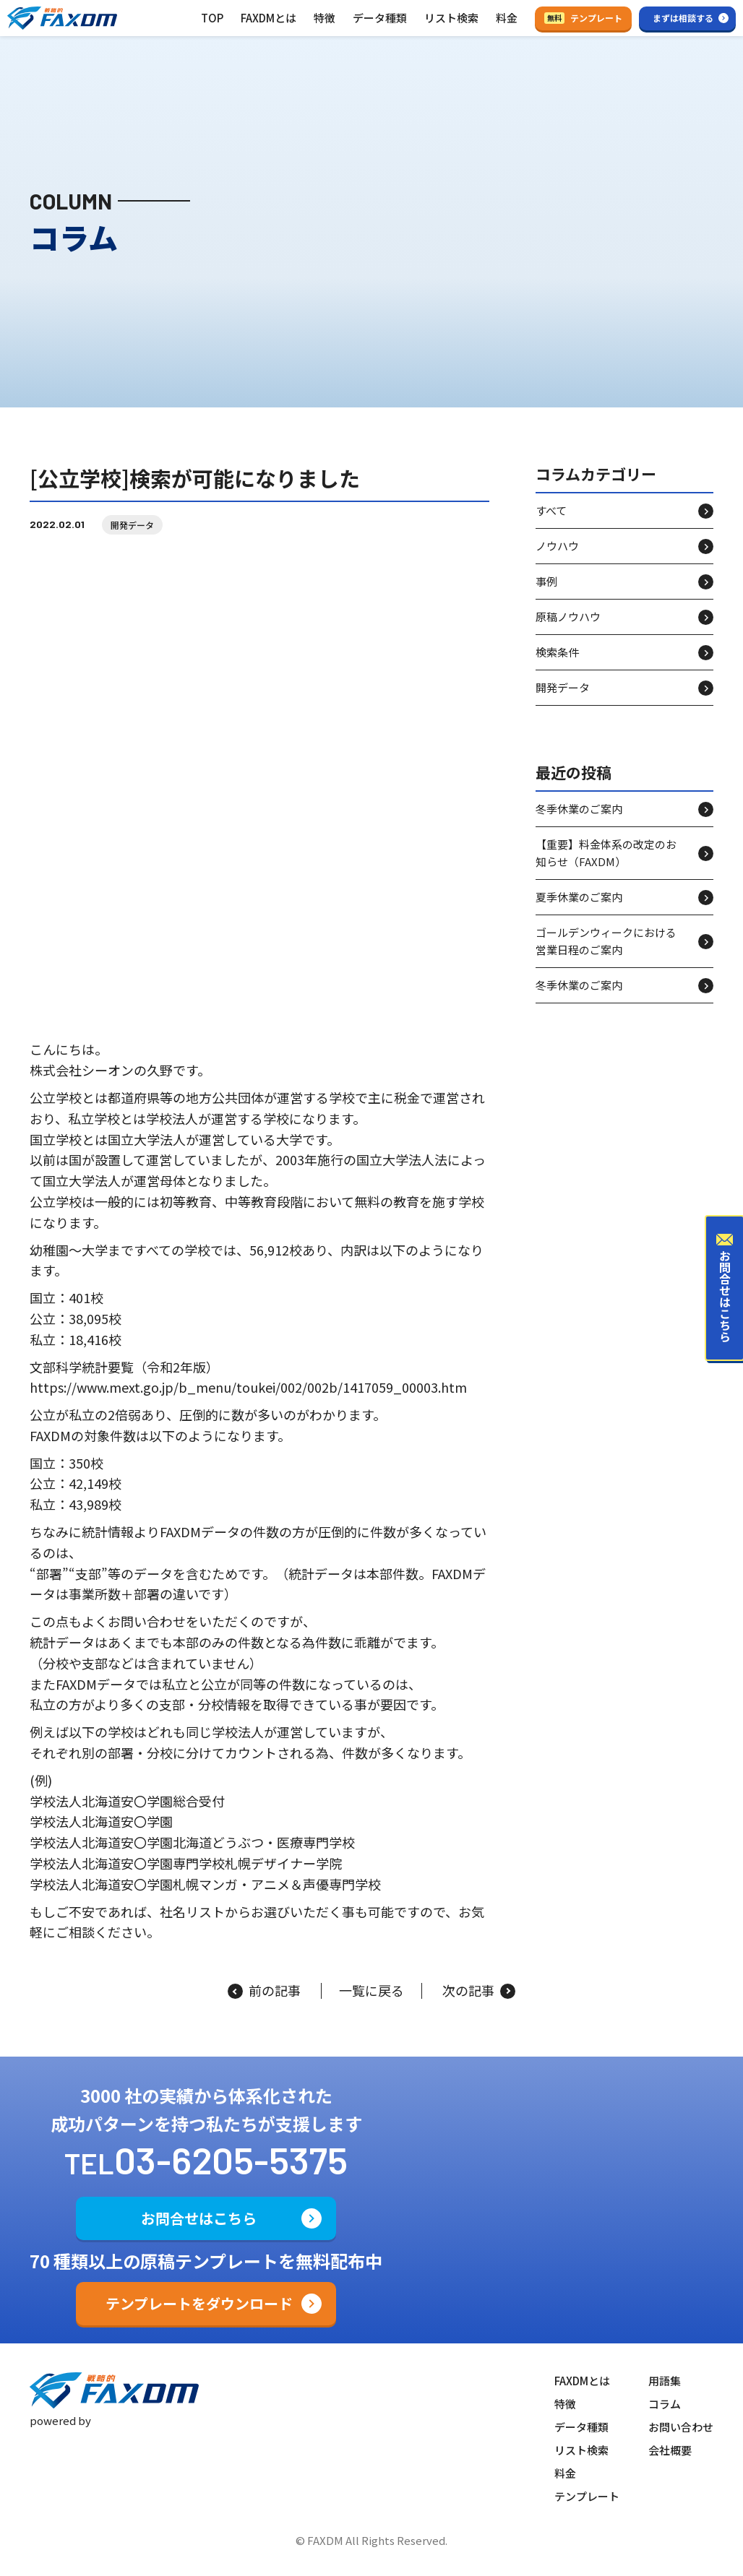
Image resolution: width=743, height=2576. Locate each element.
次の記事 (478, 1991)
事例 (546, 581)
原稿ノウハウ (568, 616)
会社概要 (670, 2450)
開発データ (132, 525)
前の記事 (264, 1991)
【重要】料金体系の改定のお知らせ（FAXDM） (606, 853)
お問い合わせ (680, 2426)
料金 (506, 17)
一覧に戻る (371, 1991)
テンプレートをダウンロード (199, 2303)
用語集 (664, 2380)
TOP (212, 17)
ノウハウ (557, 545)
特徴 (324, 17)
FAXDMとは (268, 17)
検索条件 (557, 652)
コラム (664, 2403)
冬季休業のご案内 (579, 808)
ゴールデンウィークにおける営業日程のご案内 (606, 941)
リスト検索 (451, 17)
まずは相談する (683, 18)
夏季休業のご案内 (579, 896)
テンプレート (583, 18)
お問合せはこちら (199, 2218)
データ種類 (380, 17)
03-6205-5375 (231, 2160)
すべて (551, 510)
